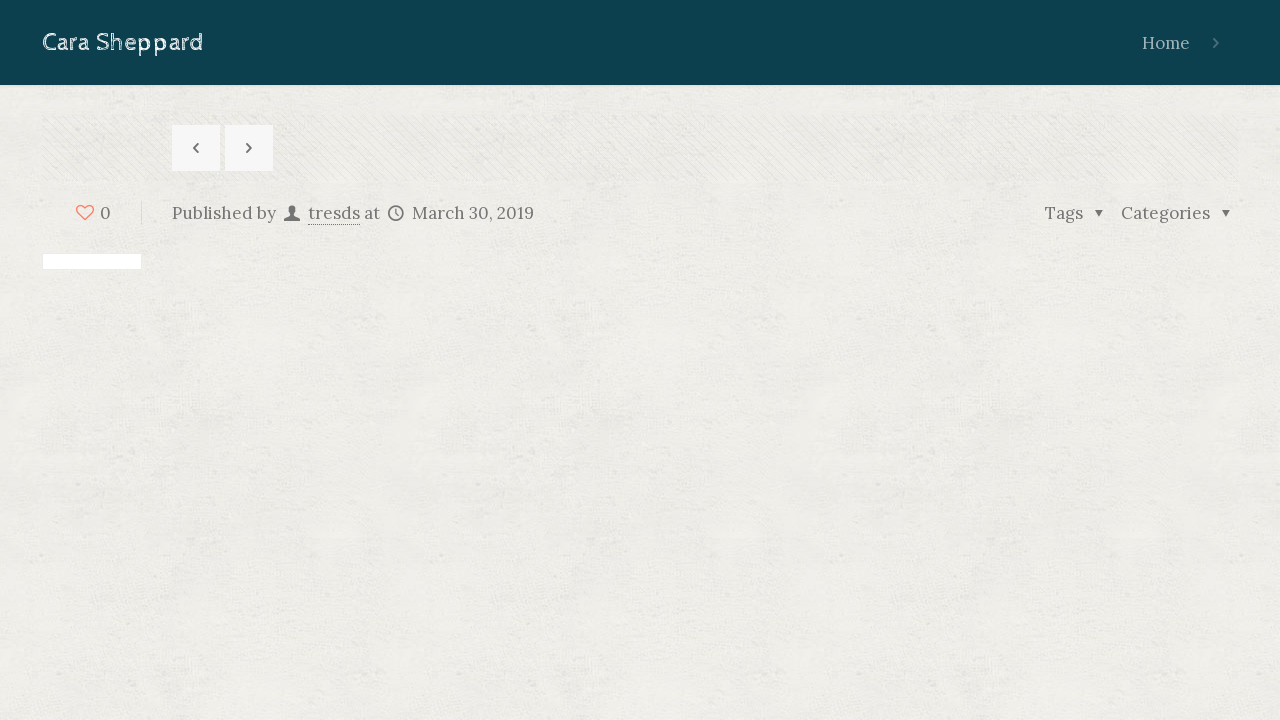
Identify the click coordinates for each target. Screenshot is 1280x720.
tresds (334, 213)
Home (1166, 43)
